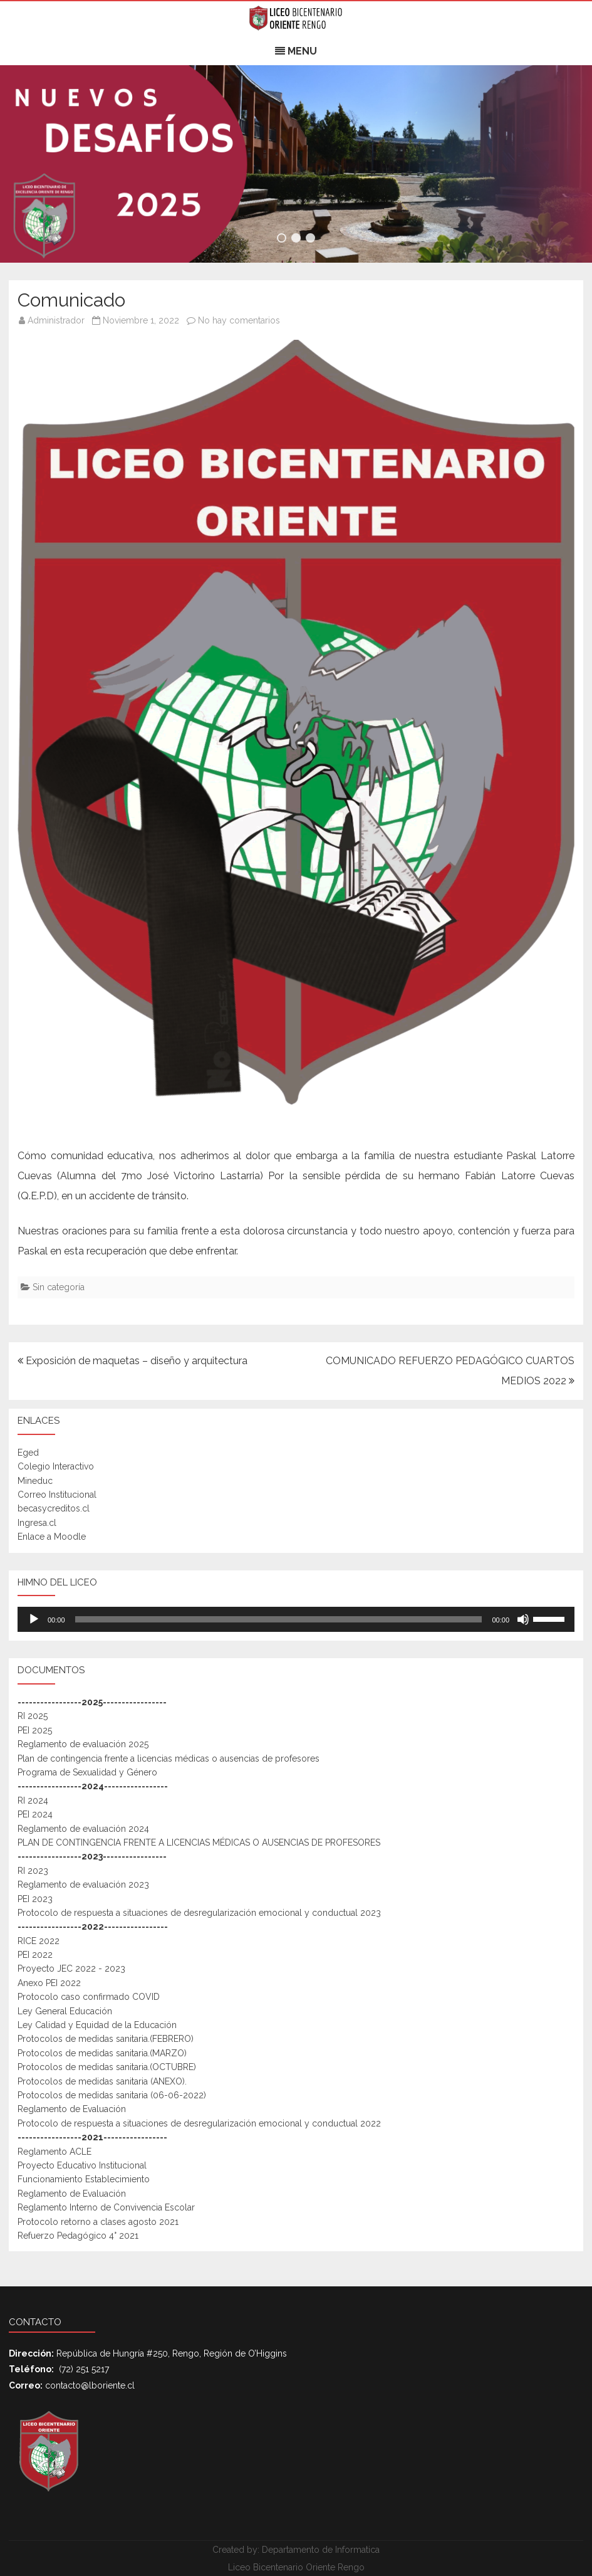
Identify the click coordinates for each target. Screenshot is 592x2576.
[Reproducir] (34, 1619)
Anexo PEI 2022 (49, 1983)
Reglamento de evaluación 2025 (83, 1744)
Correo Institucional (57, 1495)
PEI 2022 (35, 1955)
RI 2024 (33, 1800)
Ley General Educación (65, 2011)
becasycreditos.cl (54, 1508)
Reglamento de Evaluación (72, 2109)
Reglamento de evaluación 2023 (83, 1884)
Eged (28, 1453)
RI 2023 (33, 1871)
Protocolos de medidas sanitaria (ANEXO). (102, 2081)
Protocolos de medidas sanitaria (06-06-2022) (112, 2095)
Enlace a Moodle (52, 1537)
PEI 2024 (35, 1814)
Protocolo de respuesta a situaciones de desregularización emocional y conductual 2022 (199, 2123)
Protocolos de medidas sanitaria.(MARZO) (102, 2053)
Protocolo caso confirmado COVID (89, 1997)
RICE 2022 (39, 1941)
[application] (296, 1619)
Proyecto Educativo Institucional (82, 2165)
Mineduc (35, 1481)
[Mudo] (523, 1619)
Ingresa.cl (37, 1523)
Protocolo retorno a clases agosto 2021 (98, 2222)
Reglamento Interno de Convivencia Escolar (106, 2207)
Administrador (56, 320)
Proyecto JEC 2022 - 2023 (71, 1969)
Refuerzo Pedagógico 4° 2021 (78, 2236)
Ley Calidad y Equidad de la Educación (97, 2025)
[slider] (278, 1619)
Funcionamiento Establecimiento (84, 2179)
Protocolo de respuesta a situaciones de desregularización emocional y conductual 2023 (199, 1913)
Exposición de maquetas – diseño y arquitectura (132, 1361)
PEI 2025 (35, 1730)
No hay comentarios (239, 320)
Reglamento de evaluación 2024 (83, 1829)
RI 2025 (33, 1716)
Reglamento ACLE (54, 2152)
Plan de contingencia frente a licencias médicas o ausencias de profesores (168, 1758)
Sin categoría (59, 1287)
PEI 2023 (35, 1899)
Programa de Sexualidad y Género (87, 1772)
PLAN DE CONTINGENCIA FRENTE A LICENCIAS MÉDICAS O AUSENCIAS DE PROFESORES (199, 1842)
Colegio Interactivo (56, 1466)
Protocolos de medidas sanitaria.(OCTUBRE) (107, 2067)
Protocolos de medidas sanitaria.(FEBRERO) (106, 2039)
